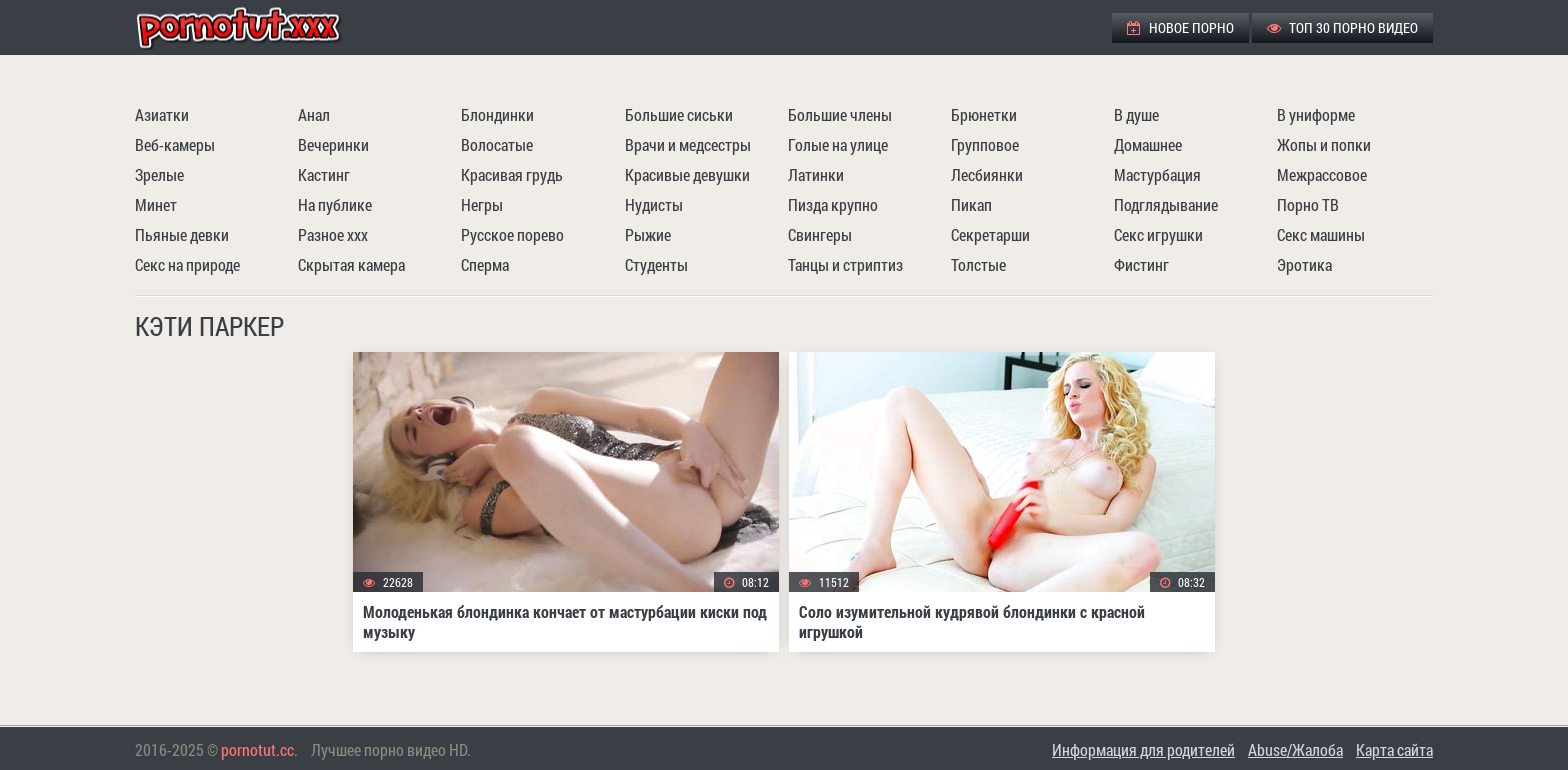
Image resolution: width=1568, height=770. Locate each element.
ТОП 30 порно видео (1342, 27)
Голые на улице (838, 144)
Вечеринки (333, 144)
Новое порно (1180, 27)
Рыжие (648, 234)
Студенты (656, 264)
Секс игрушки (1158, 234)
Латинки (816, 174)
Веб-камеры (175, 144)
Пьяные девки (182, 234)
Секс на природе (187, 264)
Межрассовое (1322, 174)
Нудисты (654, 204)
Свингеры (820, 234)
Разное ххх (333, 234)
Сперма (485, 264)
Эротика (1304, 264)
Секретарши (990, 234)
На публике (335, 204)
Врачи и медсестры (688, 144)
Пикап (971, 204)
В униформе (1316, 114)
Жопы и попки (1324, 144)
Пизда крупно (833, 204)
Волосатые (497, 144)
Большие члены (840, 114)
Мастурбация (1157, 174)
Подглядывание (1166, 204)
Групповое (985, 144)
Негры (482, 204)
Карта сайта (1394, 749)
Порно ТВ (1308, 204)
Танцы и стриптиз (845, 264)
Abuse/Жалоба (1295, 749)
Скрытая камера (351, 264)
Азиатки (162, 114)
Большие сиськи (679, 114)
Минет (156, 204)
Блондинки (497, 114)
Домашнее (1148, 144)
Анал (314, 114)
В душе (1136, 114)
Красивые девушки (687, 174)
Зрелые (159, 174)
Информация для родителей (1143, 749)
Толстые (978, 264)
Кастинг (324, 174)
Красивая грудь (512, 174)
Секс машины (1321, 234)
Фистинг (1141, 264)
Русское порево (512, 234)
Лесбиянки (987, 174)
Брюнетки (984, 114)
